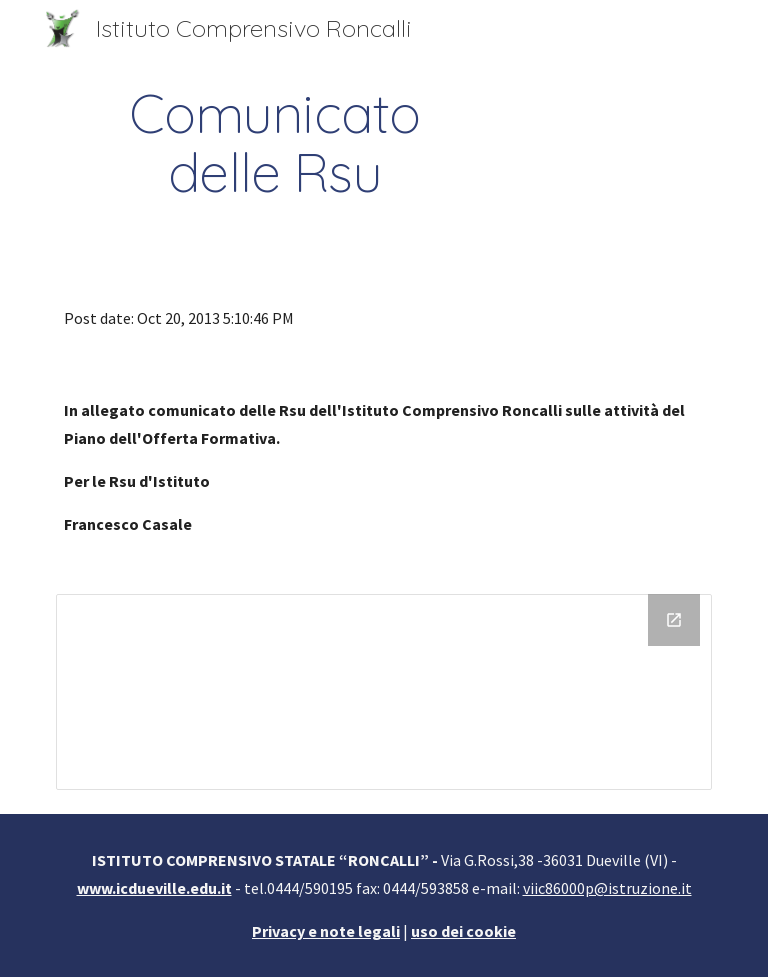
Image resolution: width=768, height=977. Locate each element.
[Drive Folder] (383, 692)
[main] (274, 143)
